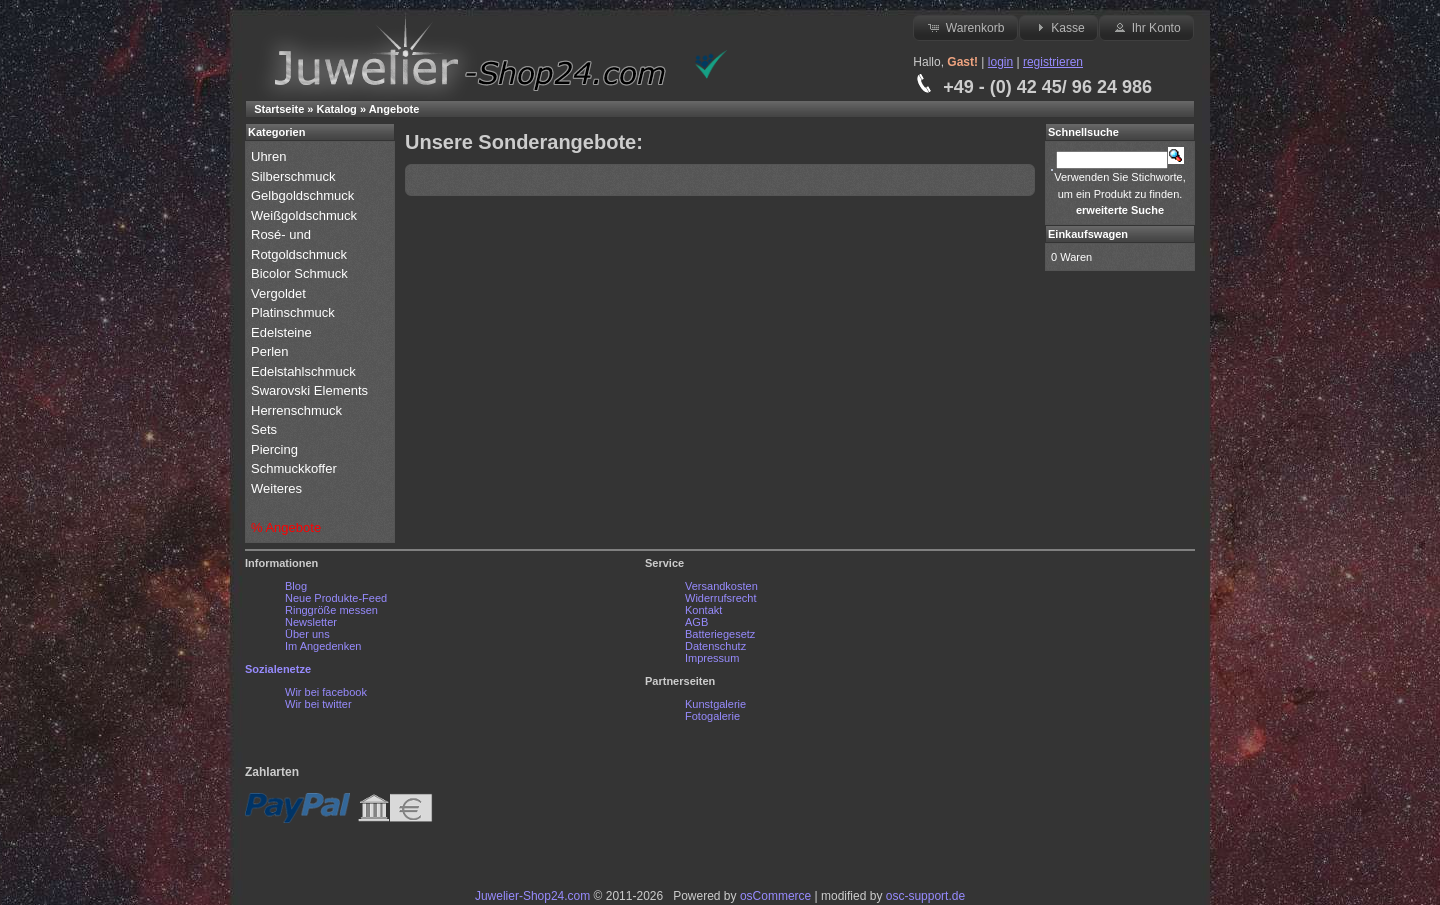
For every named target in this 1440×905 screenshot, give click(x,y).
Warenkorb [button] (965, 27)
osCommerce (775, 896)
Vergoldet (280, 293)
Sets (264, 429)
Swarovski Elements (309, 390)
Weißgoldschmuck (306, 215)
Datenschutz (715, 646)
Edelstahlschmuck (303, 371)
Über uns (307, 634)
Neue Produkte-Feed (336, 598)
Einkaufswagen (1088, 234)
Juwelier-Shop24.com (532, 896)
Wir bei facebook (326, 692)
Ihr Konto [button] (1146, 27)
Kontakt (703, 610)
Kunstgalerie (715, 704)
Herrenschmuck (298, 410)
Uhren (270, 156)
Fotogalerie (712, 716)
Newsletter (311, 622)
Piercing (274, 449)
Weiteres (278, 488)
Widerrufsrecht (721, 598)
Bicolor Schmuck (301, 273)
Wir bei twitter (318, 704)
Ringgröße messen (331, 610)
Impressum (712, 658)
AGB (696, 622)
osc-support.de (925, 896)
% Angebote (286, 527)
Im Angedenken (323, 646)
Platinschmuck (294, 312)
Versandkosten (721, 586)
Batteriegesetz (720, 634)
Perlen (271, 351)
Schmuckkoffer (294, 468)
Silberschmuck (295, 176)
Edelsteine (283, 332)
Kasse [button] (1058, 27)
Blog (296, 586)
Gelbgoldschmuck (304, 195)
